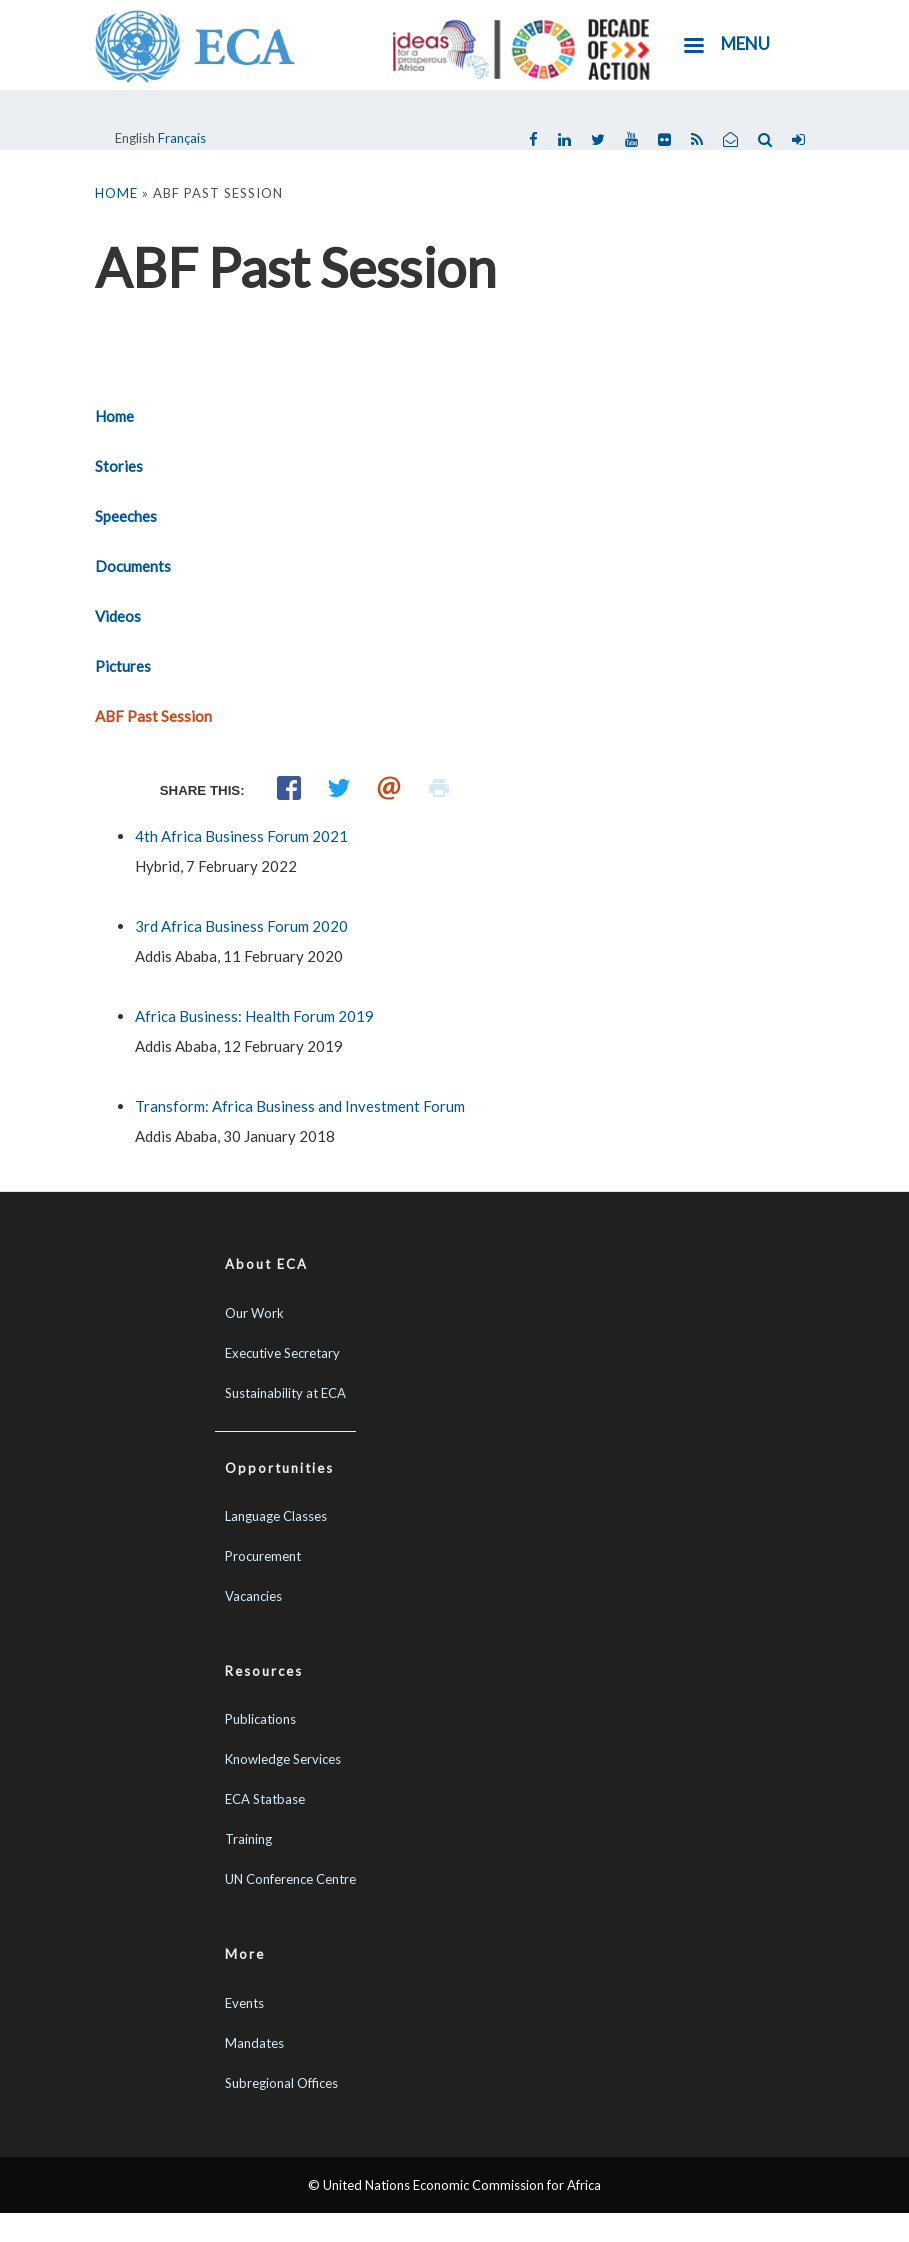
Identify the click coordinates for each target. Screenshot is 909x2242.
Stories (119, 466)
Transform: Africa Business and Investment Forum (300, 1106)
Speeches (126, 516)
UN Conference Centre (290, 1879)
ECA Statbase (265, 1799)
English (135, 138)
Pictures (123, 666)
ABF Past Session (153, 716)
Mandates (254, 2043)
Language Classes (276, 1516)
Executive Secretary (282, 1353)
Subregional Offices (281, 2083)
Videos (118, 616)
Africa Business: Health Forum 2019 (254, 1016)
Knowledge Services (283, 1759)
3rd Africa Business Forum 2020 (241, 926)
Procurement (263, 1556)
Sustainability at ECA (285, 1393)
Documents (133, 566)
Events (244, 2003)
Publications (260, 1719)
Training (248, 1839)
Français (182, 138)
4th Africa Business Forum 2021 (241, 836)
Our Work (254, 1313)
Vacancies (253, 1596)
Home (116, 193)
